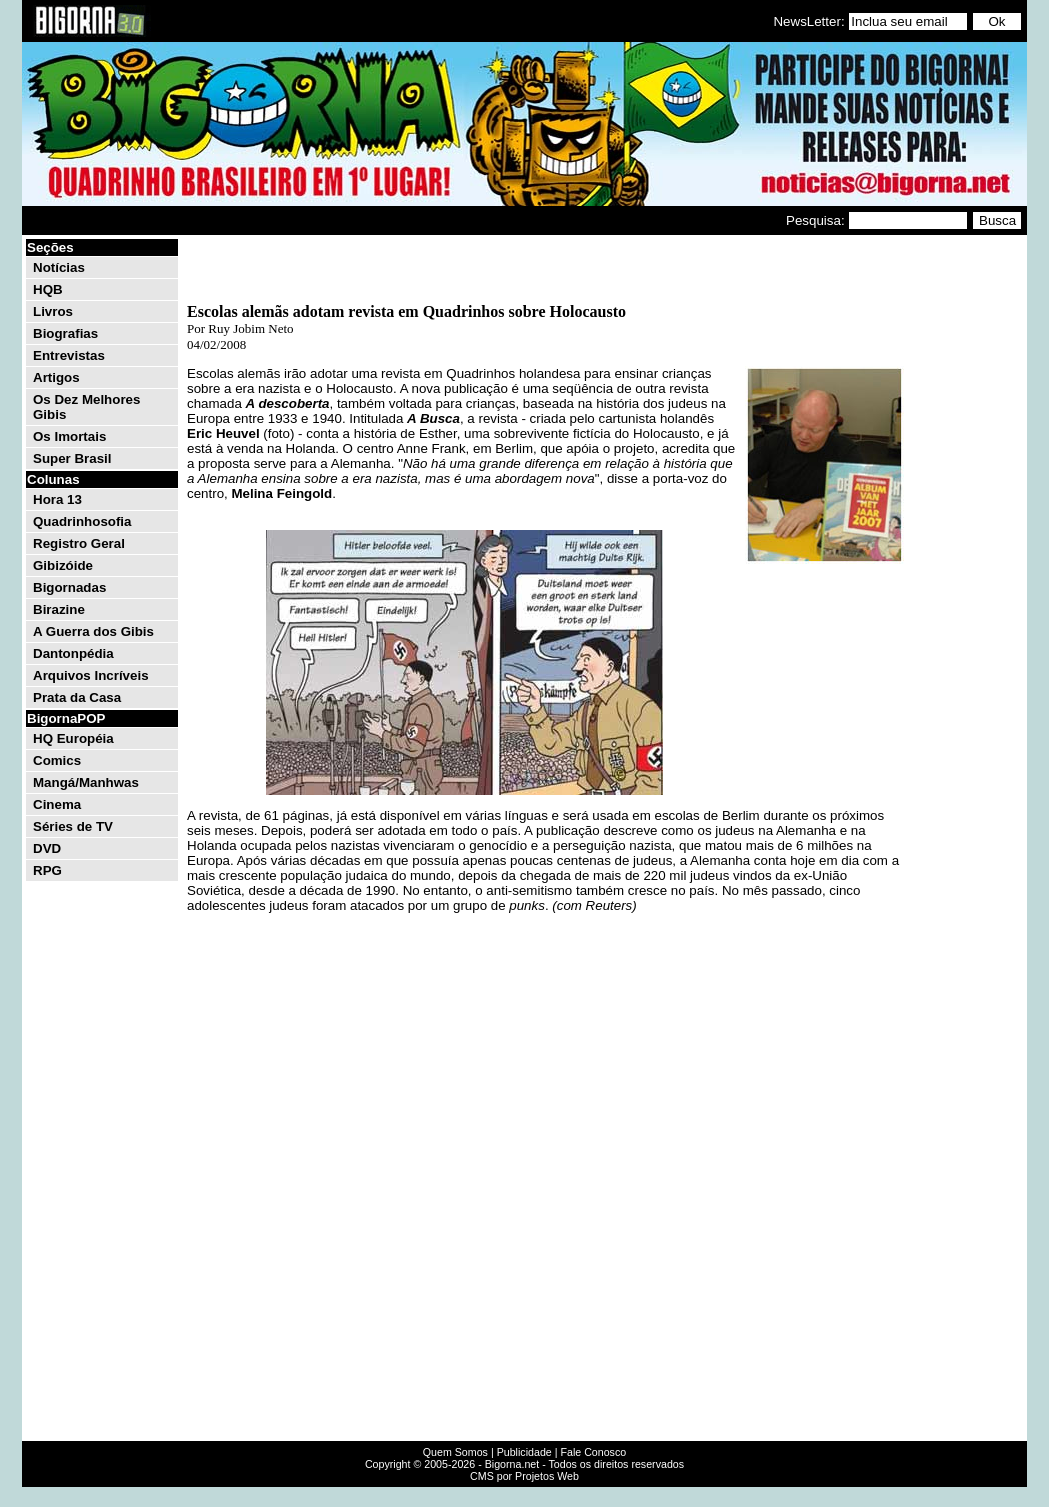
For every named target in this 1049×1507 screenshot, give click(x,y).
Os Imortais (69, 436)
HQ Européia (73, 738)
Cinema (57, 804)
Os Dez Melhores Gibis (86, 407)
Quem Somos (455, 1452)
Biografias (65, 333)
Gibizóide (63, 565)
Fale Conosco (593, 1452)
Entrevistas (69, 355)
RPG (47, 870)
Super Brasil (72, 458)
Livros (53, 311)
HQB (48, 289)
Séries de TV (73, 826)
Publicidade (524, 1452)
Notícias (59, 267)
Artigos (56, 377)
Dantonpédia (73, 653)
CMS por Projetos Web (524, 1476)
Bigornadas (69, 587)
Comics (57, 760)
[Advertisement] (964, 538)
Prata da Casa (77, 697)
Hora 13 (57, 499)
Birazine (59, 609)
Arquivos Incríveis (91, 675)
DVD (47, 848)
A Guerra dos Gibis (93, 631)
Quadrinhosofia (82, 521)
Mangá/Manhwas (86, 782)
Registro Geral (79, 543)
